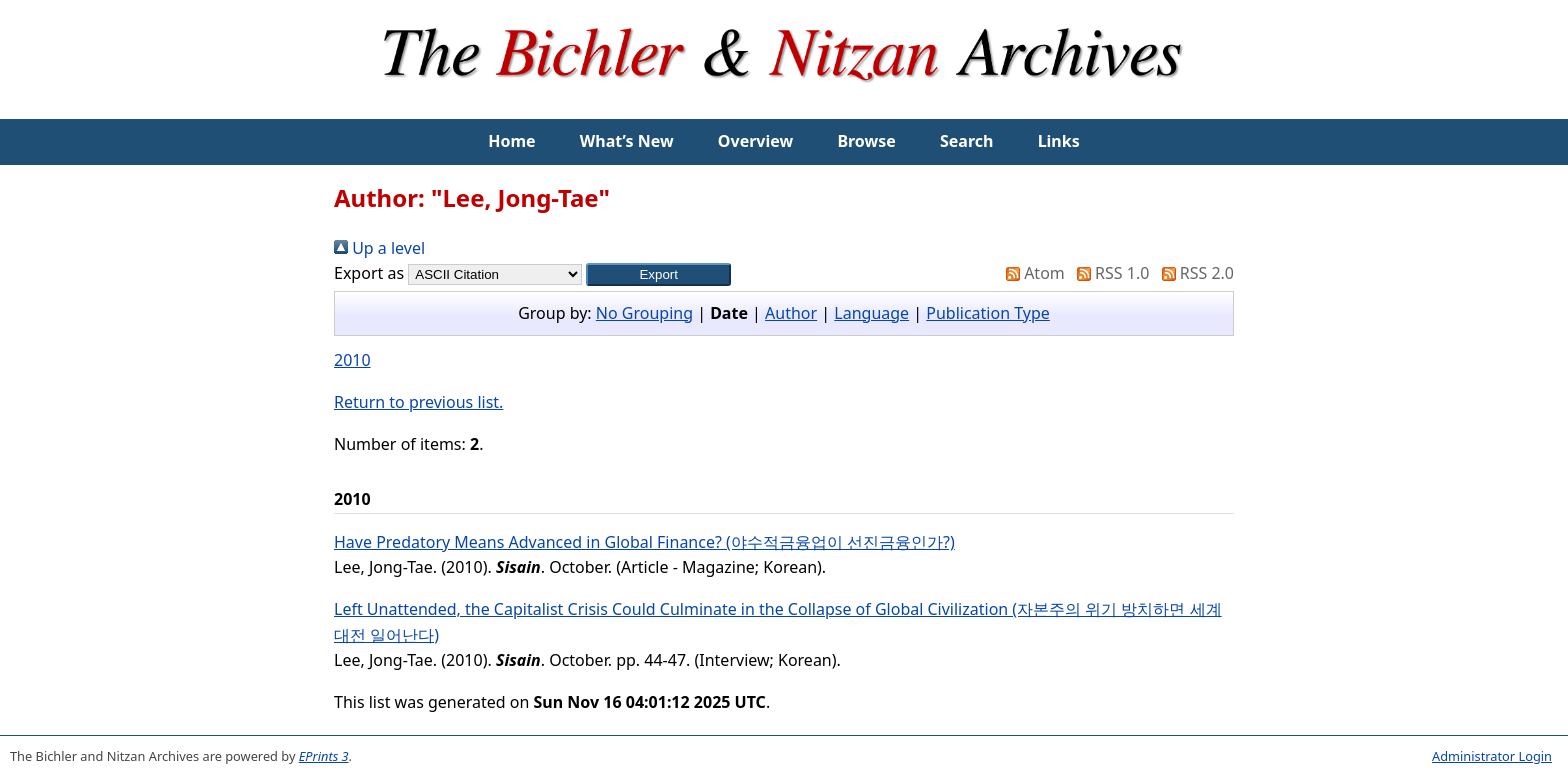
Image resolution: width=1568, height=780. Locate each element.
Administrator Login (1492, 756)
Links (1059, 141)
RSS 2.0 (1194, 273)
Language (871, 313)
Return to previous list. (418, 402)
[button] (658, 274)
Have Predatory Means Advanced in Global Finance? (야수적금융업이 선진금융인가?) (644, 542)
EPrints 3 (324, 756)
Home (511, 141)
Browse (866, 141)
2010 (352, 360)
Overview (755, 141)
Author (791, 313)
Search (966, 141)
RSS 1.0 (1109, 273)
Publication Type (988, 313)
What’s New (627, 141)
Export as (369, 273)
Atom (1031, 273)
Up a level (379, 248)
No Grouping (644, 313)
